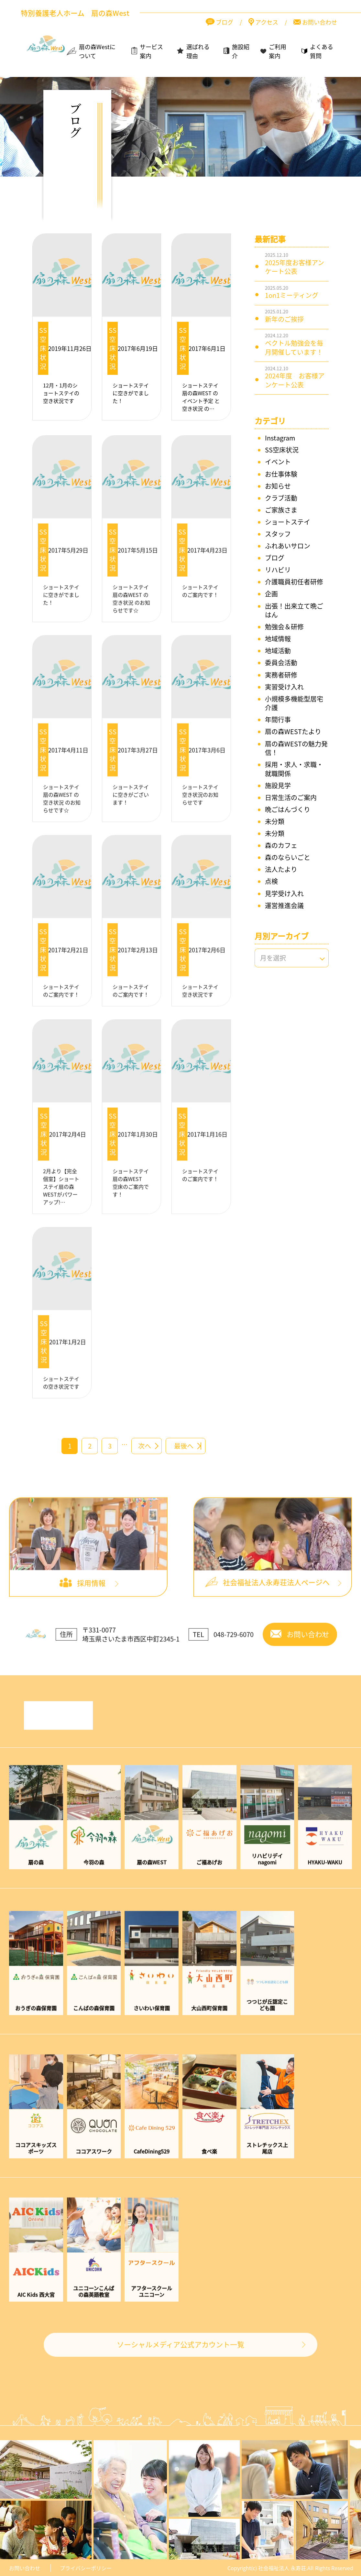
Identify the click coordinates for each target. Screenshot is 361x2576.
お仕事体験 (281, 474)
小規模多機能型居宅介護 (294, 703)
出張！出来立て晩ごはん (294, 610)
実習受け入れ (284, 686)
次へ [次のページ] (144, 1446)
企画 (271, 593)
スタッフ (278, 533)
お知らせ (278, 486)
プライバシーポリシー (86, 2568)
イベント (278, 461)
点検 (271, 881)
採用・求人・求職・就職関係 (294, 769)
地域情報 (278, 638)
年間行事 (278, 719)
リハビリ (278, 569)
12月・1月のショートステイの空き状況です (61, 393)
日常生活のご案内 (291, 797)
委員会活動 (281, 662)
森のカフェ (281, 845)
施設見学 (278, 785)
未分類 (274, 821)
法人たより (281, 869)
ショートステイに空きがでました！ (131, 393)
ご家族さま (281, 510)
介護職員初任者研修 (294, 581)
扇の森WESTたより (293, 731)
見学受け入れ (284, 893)
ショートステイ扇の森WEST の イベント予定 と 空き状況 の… (201, 396)
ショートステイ (287, 522)
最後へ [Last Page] (183, 1446)
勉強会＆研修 (284, 626)
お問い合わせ (24, 2568)
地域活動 (278, 650)
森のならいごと (287, 857)
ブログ (274, 557)
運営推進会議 (284, 905)
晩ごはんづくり (287, 809)
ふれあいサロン (287, 545)
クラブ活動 (281, 498)
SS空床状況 (43, 348)
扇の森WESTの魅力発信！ (296, 748)
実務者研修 (281, 674)
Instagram (280, 437)
